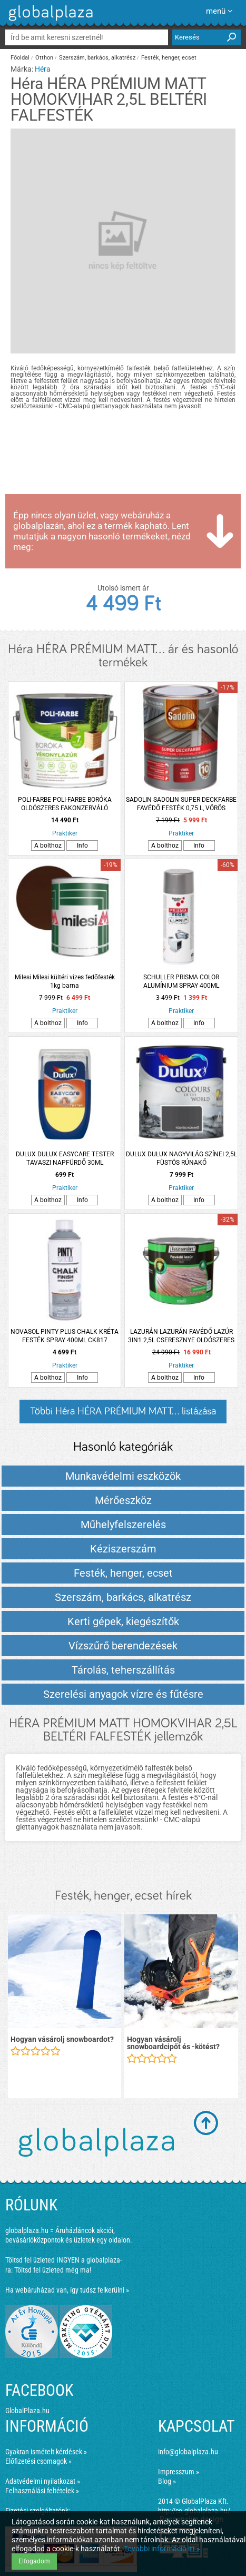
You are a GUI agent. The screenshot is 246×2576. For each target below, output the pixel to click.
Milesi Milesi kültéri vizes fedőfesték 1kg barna (65, 981)
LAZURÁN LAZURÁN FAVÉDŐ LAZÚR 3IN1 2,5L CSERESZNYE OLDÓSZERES (181, 1336)
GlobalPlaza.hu (27, 2410)
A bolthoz (48, 845)
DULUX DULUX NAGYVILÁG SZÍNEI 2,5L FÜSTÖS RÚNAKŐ (181, 1158)
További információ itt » (162, 2548)
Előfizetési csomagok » (38, 2461)
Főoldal (20, 57)
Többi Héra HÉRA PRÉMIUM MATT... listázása (123, 1411)
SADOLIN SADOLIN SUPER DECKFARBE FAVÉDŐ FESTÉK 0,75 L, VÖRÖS (181, 804)
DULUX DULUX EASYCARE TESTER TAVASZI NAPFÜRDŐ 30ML (65, 1158)
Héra (43, 69)
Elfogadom (34, 2561)
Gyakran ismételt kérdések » (46, 2451)
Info (82, 845)
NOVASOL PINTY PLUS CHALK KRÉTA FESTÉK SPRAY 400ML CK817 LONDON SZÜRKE (65, 1336)
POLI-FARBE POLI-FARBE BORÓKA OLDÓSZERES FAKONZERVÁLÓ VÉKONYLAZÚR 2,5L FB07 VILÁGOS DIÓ (65, 804)
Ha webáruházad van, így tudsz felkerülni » (67, 2290)
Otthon (44, 57)
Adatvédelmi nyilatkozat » (42, 2481)
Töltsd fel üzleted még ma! (52, 2270)
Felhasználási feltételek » (42, 2490)
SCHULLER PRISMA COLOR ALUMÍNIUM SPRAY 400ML (181, 981)
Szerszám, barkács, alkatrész (97, 57)
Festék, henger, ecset (168, 57)
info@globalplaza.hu (188, 2451)
